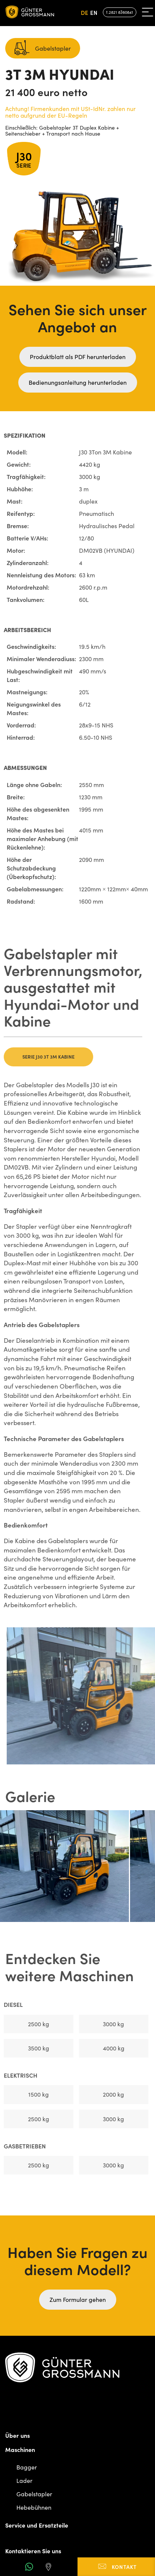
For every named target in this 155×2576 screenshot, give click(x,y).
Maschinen (20, 2449)
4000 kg (110, 2048)
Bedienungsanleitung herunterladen (78, 382)
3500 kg (35, 2048)
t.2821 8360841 (119, 12)
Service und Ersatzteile (36, 2525)
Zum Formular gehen (78, 2299)
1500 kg (35, 2094)
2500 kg (35, 2024)
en (93, 12)
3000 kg (110, 2024)
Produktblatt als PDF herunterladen (78, 357)
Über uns (17, 2435)
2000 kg (110, 2094)
